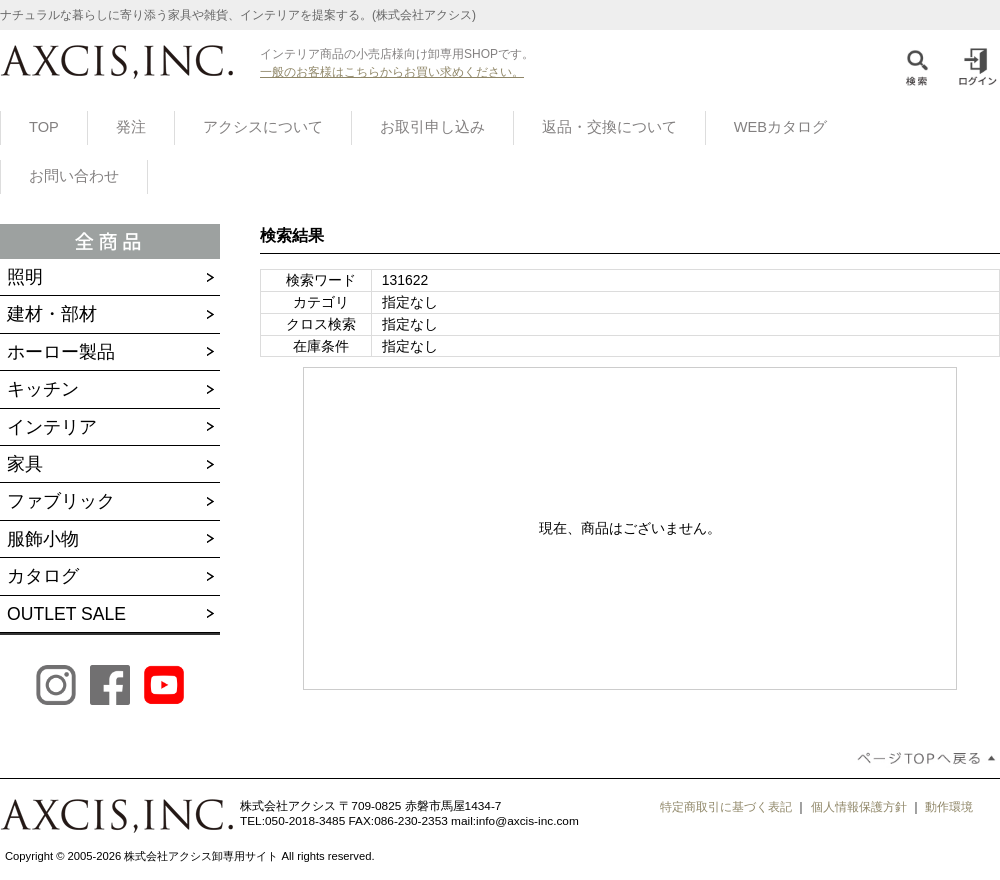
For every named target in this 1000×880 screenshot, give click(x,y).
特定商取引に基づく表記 (726, 807)
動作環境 (949, 807)
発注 (131, 127)
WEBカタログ (780, 127)
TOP (44, 127)
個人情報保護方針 (859, 807)
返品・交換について (609, 127)
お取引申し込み (432, 127)
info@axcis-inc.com (527, 821)
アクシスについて (263, 127)
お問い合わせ (74, 176)
